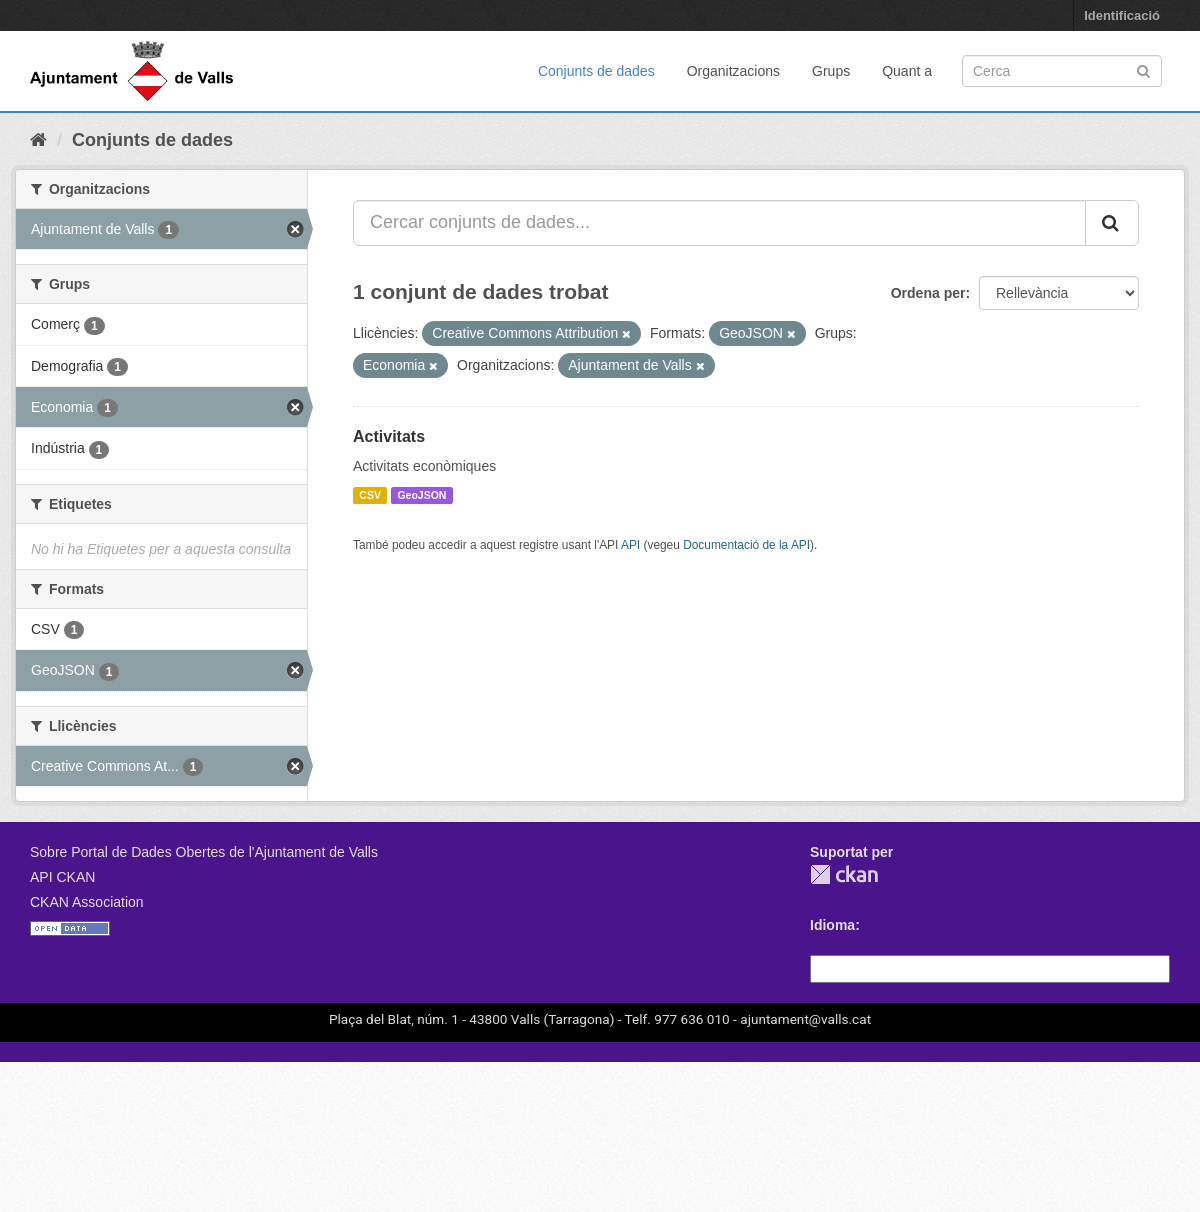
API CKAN (62, 877)
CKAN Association (87, 902)
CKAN (844, 874)
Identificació (1122, 15)
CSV (370, 495)
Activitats (389, 436)
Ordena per (928, 293)
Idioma (832, 925)
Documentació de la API (746, 545)
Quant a (907, 71)
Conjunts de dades (596, 71)
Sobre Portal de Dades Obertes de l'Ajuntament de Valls (204, 852)
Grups (831, 71)
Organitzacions (733, 71)
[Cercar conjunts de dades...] (719, 223)
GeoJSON (421, 495)
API (630, 545)
